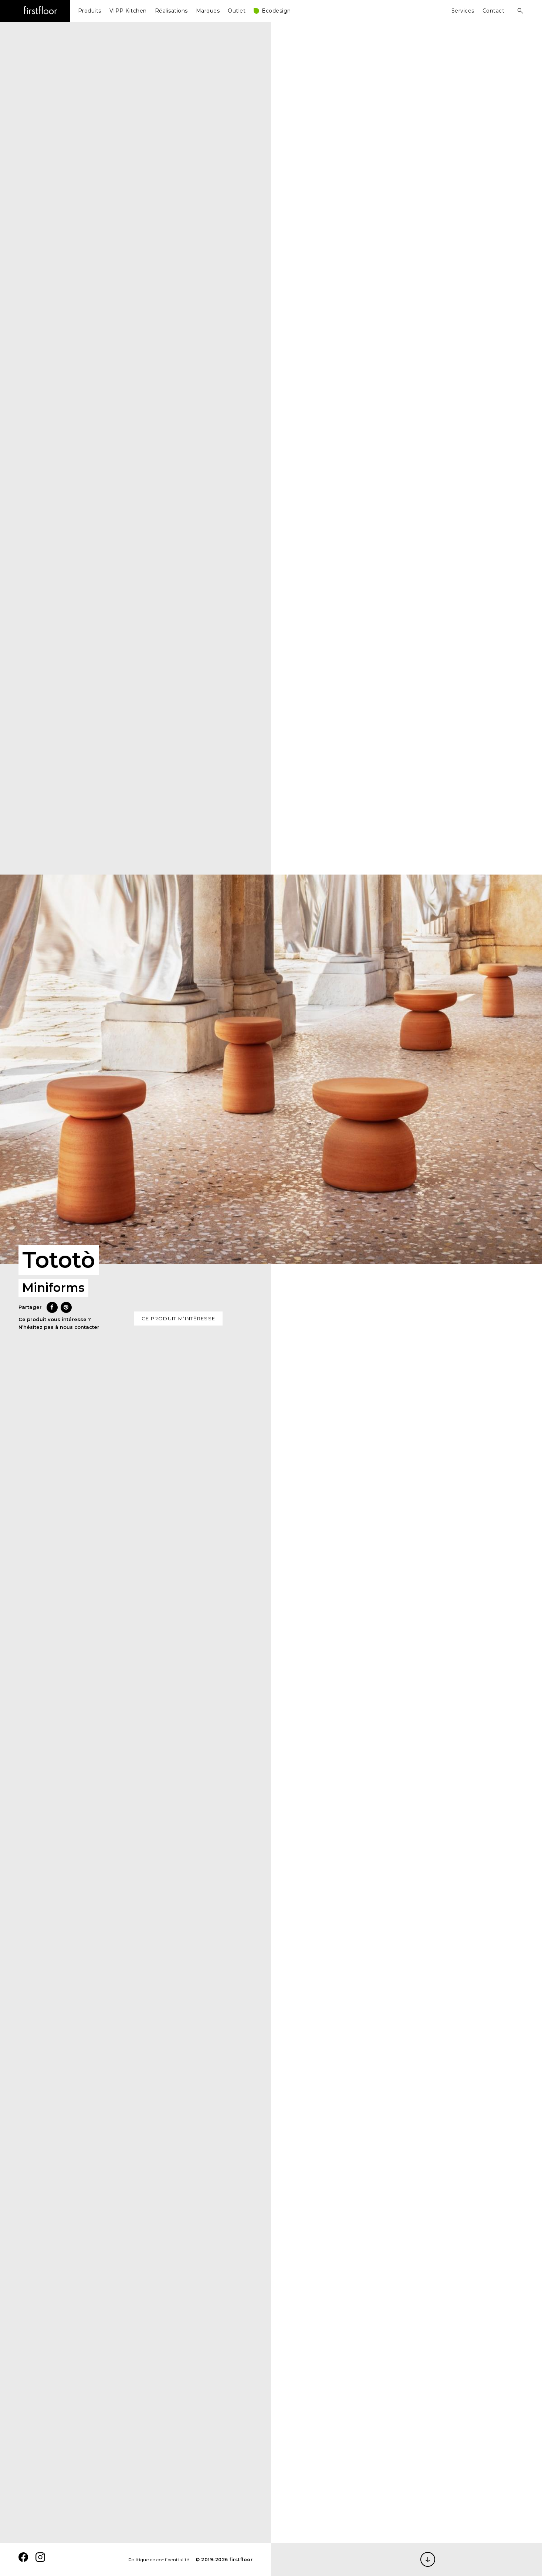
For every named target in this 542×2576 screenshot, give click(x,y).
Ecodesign (276, 10)
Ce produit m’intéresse (179, 1318)
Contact (493, 10)
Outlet (236, 10)
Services (462, 10)
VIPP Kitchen (128, 10)
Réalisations (171, 10)
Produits (89, 10)
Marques (208, 10)
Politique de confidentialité (158, 2559)
